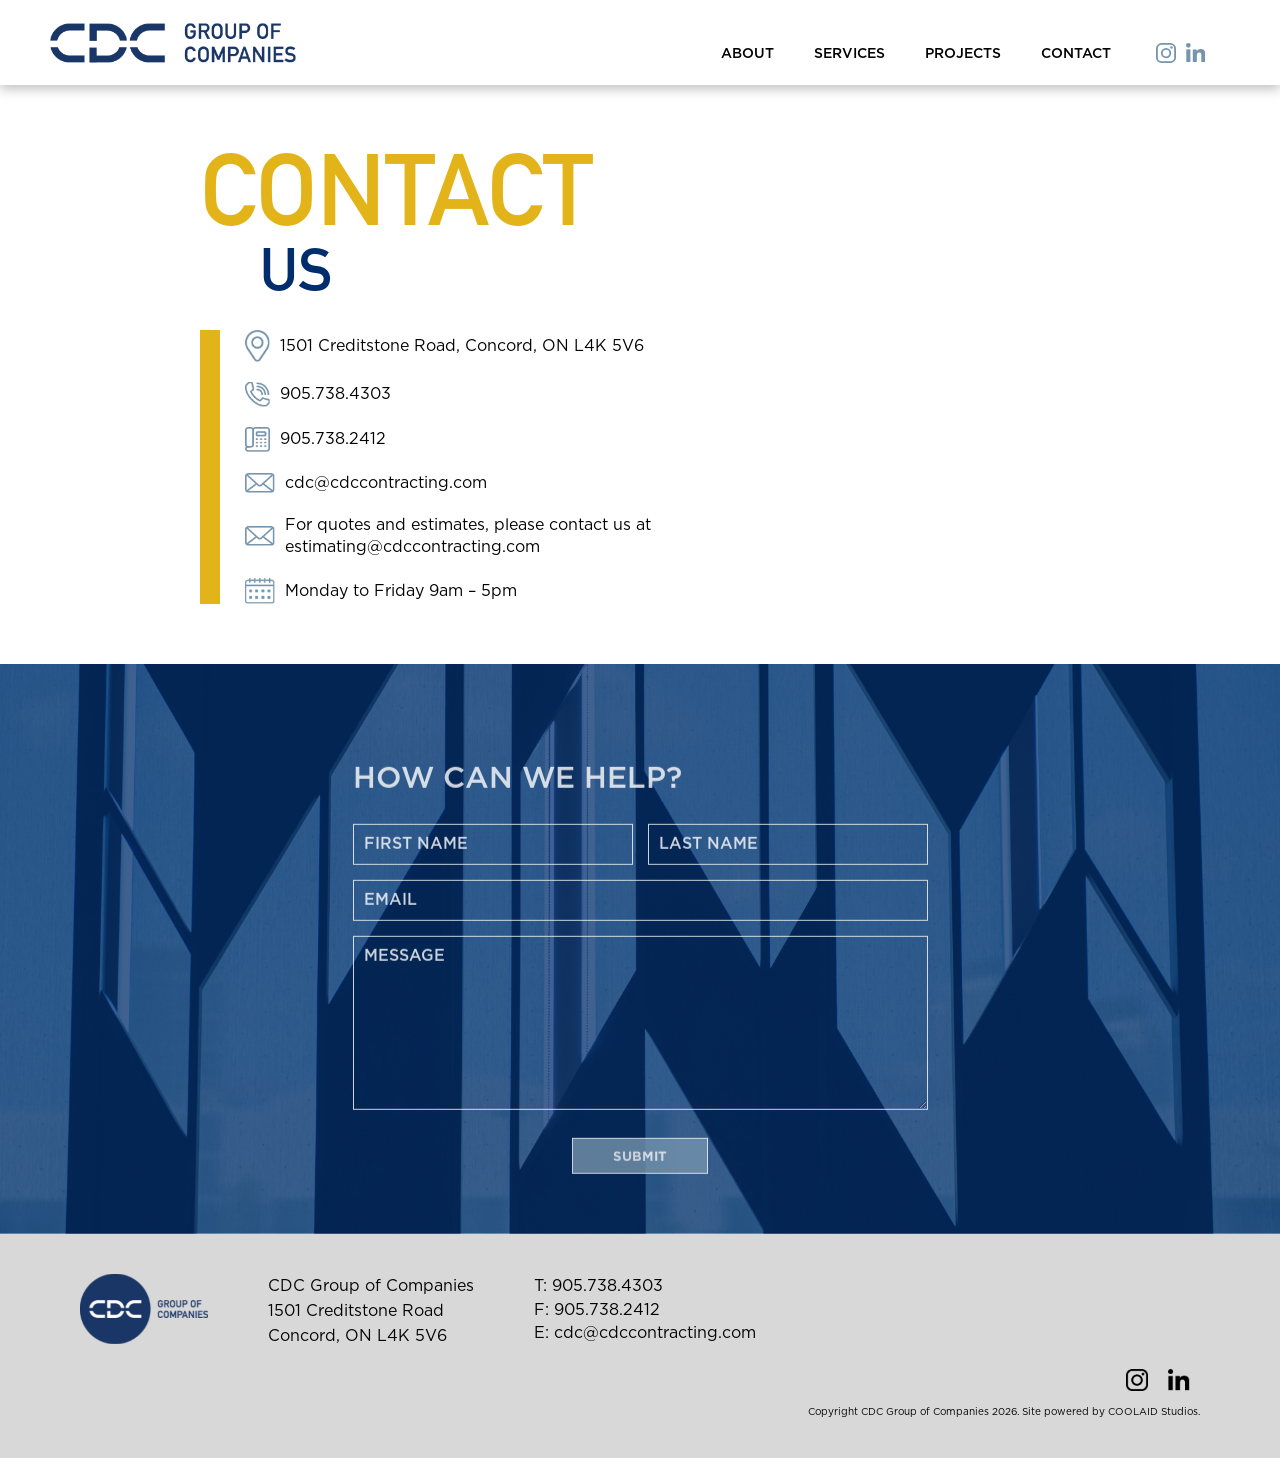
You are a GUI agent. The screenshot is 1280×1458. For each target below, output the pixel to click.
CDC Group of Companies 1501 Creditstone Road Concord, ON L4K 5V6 (371, 1311)
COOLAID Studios (1153, 1412)
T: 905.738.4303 (598, 1286)
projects (963, 54)
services (849, 54)
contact (1076, 54)
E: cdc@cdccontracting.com (645, 1333)
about (747, 54)
